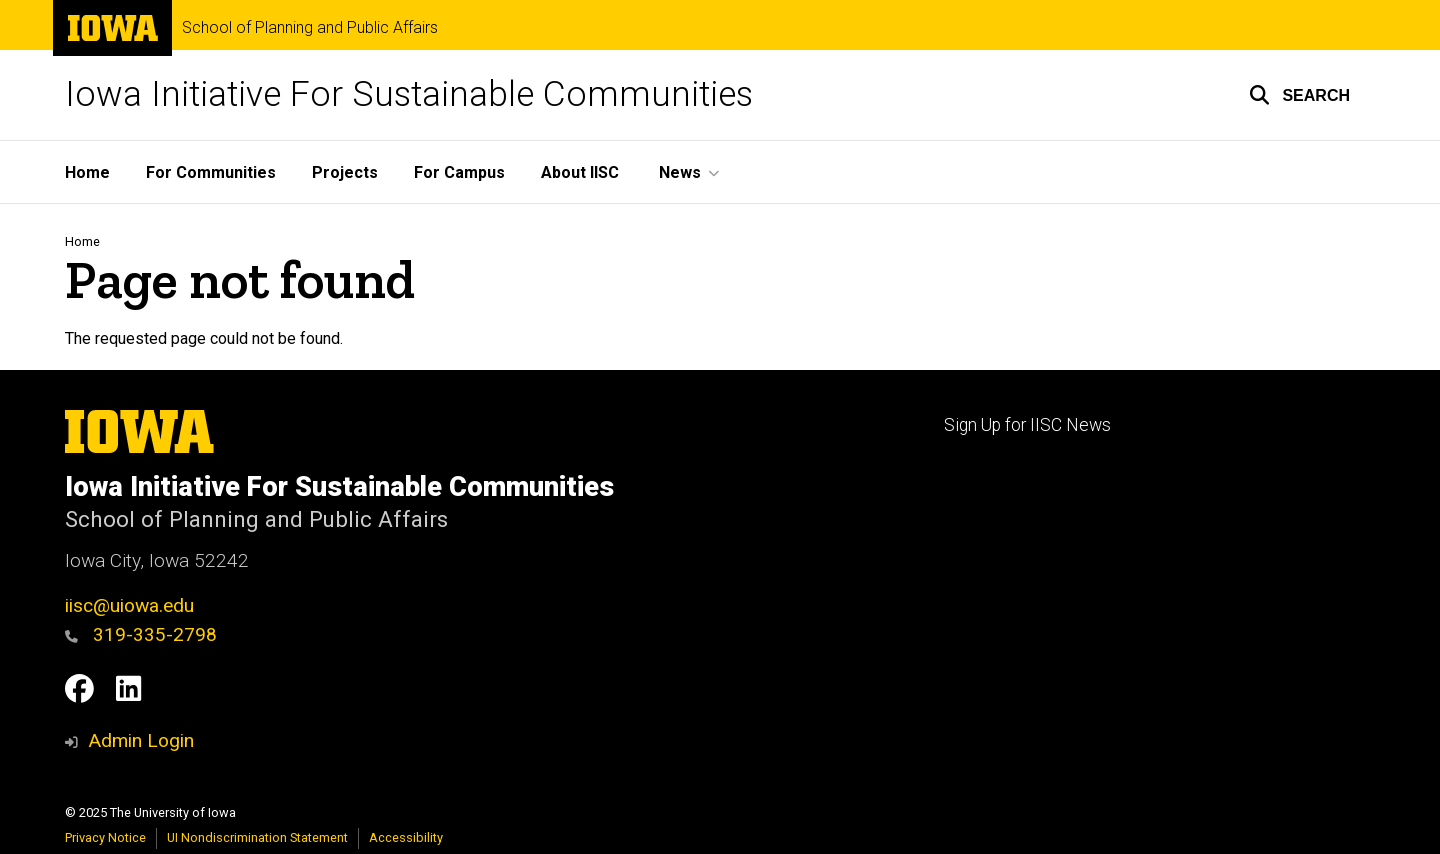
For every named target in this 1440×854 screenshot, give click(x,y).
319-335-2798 (141, 634)
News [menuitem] (680, 172)
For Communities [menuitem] (211, 172)
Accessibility (406, 837)
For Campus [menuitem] (459, 172)
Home (82, 241)
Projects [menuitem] (345, 172)
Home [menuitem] (87, 172)
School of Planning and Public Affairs (310, 28)
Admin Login (141, 740)
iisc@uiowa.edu (129, 605)
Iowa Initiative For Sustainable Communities (409, 94)
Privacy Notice (105, 837)
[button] (1299, 95)
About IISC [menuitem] (580, 172)
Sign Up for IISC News (1027, 425)
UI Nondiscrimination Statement (257, 837)
